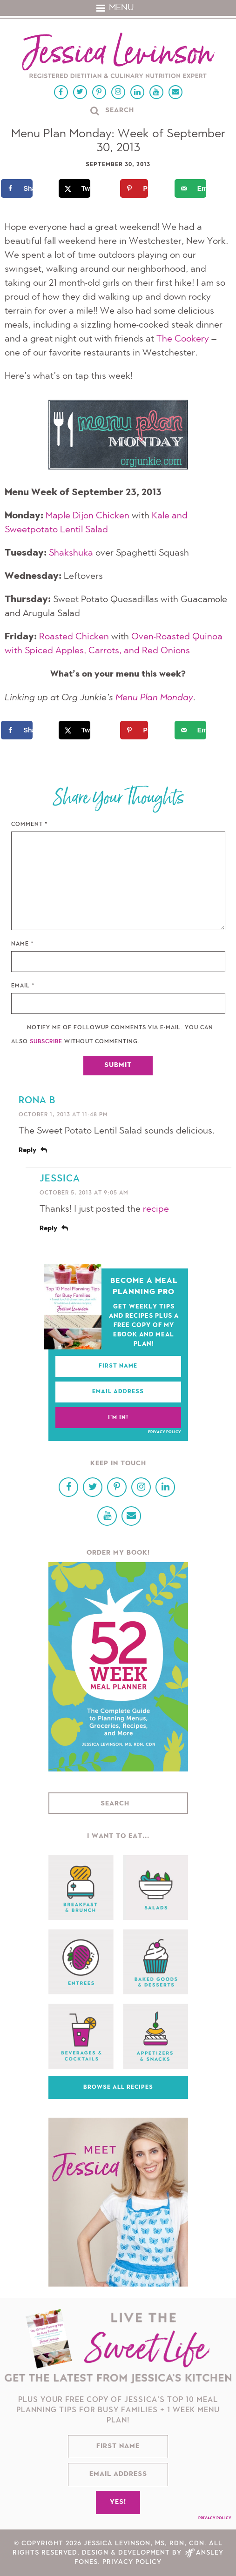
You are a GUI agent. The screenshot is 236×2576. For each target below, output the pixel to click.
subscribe (46, 1042)
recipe (156, 1209)
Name (22, 944)
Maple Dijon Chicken (87, 516)
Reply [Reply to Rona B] (27, 1150)
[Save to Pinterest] (138, 188)
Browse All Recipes (118, 2087)
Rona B (37, 1101)
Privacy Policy (164, 1432)
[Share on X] (81, 188)
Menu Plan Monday (154, 698)
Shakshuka (71, 553)
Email (23, 986)
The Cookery (182, 339)
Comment (29, 824)
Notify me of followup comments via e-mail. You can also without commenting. (112, 1035)
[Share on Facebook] (23, 188)
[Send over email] (197, 188)
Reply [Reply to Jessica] (48, 1229)
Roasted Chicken (74, 637)
